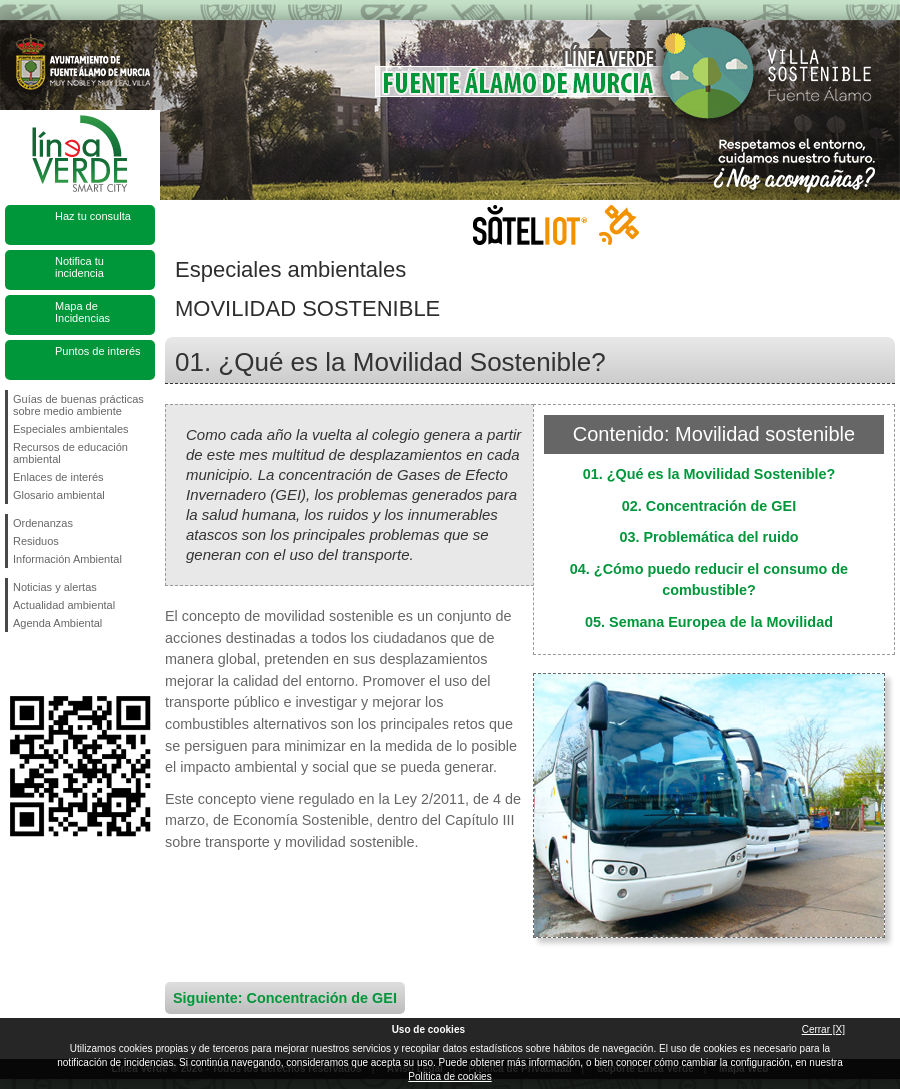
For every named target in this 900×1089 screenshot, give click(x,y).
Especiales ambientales (71, 429)
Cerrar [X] (823, 1029)
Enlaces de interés (58, 477)
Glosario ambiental (59, 495)
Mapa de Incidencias (82, 312)
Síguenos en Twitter (50, 664)
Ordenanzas (43, 523)
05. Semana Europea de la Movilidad (709, 622)
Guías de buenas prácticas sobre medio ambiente (78, 405)
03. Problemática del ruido (708, 537)
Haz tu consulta (93, 216)
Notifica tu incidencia (79, 267)
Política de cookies (449, 1076)
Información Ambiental (67, 559)
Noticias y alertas (55, 587)
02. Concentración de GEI (709, 506)
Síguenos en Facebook (17, 664)
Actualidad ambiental (64, 605)
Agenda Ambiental (57, 623)
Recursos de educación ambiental (70, 453)
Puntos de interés (98, 351)
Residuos (36, 541)
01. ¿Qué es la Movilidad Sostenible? (709, 474)
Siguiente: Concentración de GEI (285, 998)
